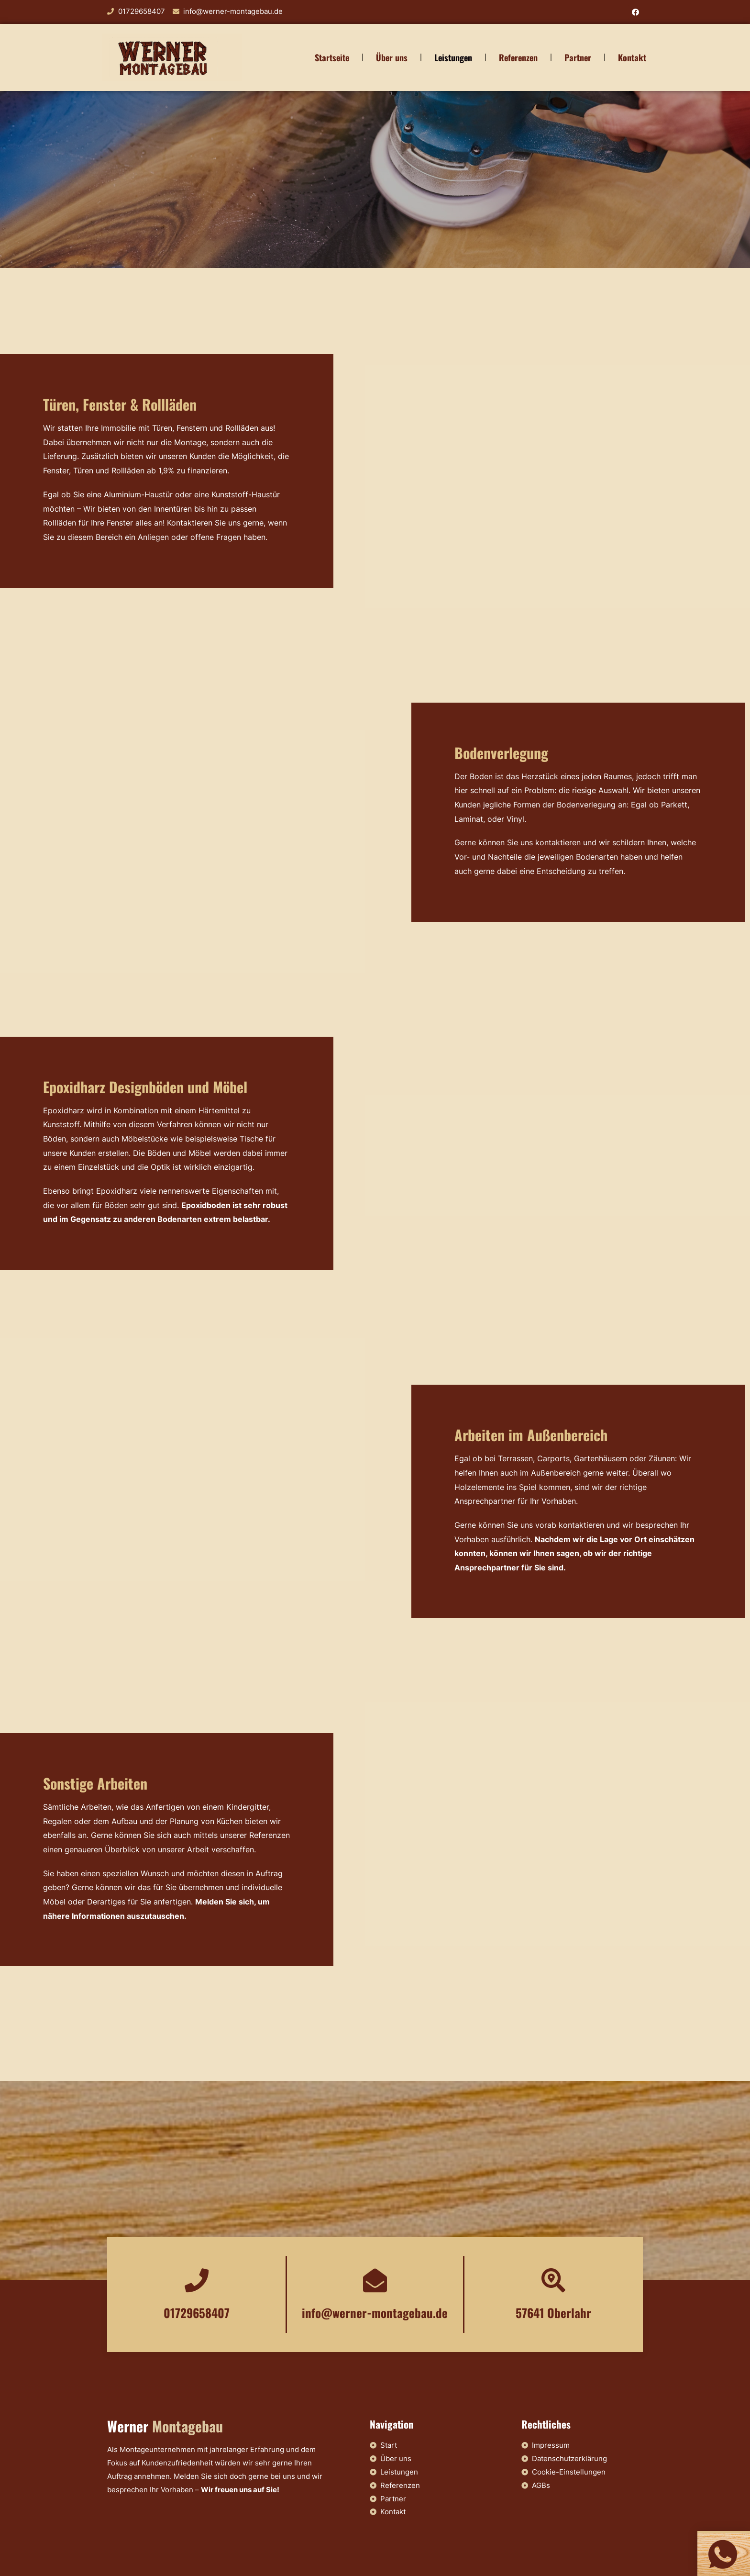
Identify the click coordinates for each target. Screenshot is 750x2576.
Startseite (332, 57)
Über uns (392, 57)
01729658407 (197, 2312)
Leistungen (453, 57)
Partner (577, 57)
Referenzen (518, 57)
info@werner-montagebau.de (375, 2312)
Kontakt (632, 57)
